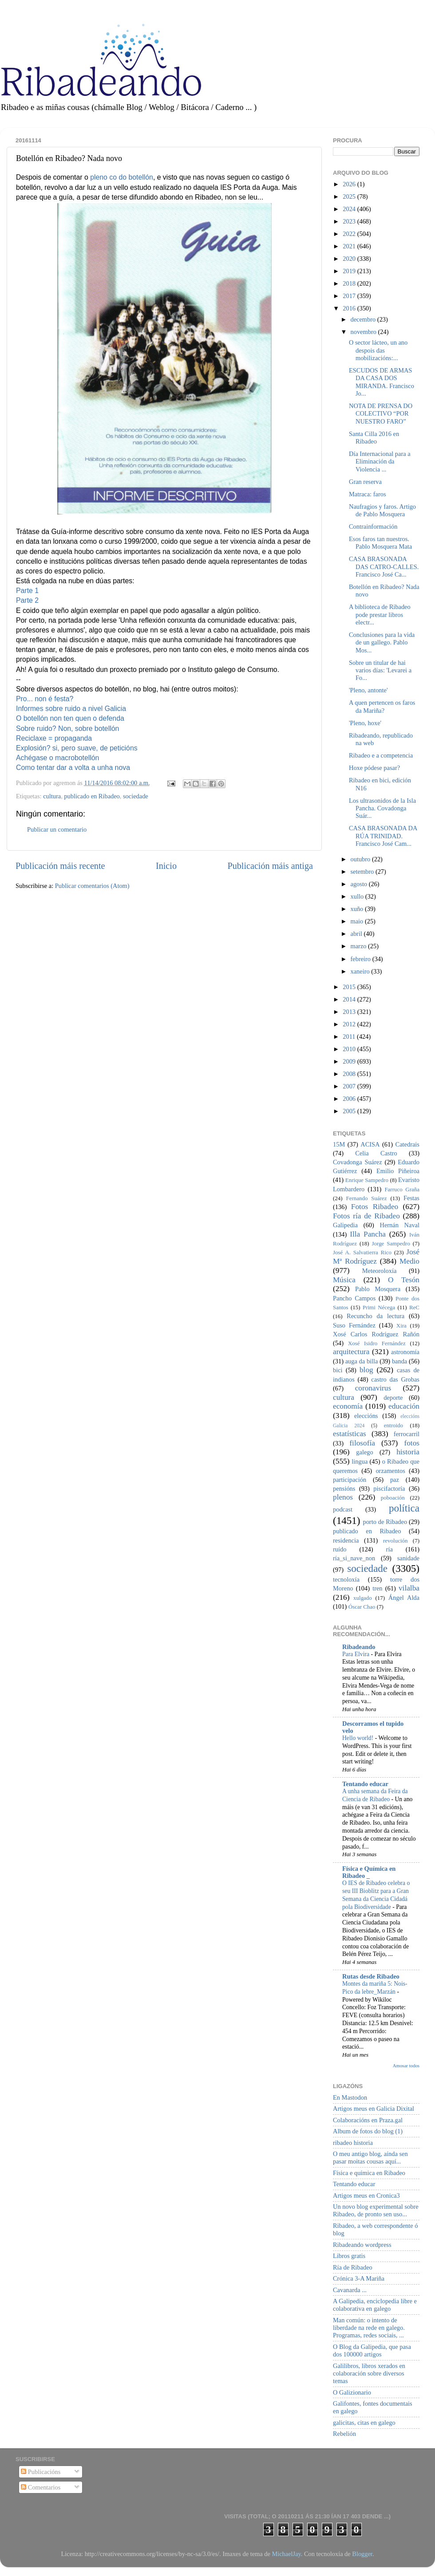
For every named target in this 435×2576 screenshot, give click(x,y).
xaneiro (361, 971)
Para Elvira (356, 1654)
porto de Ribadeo (385, 1521)
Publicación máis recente (60, 866)
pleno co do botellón (121, 177)
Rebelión (344, 2433)
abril (357, 933)
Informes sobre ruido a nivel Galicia (71, 708)
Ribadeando (358, 1646)
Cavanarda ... (350, 2289)
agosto (360, 883)
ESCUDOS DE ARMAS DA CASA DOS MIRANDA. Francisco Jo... (381, 382)
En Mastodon (350, 2097)
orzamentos (390, 1470)
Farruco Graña (401, 1189)
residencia (346, 1540)
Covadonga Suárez (357, 1162)
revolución (395, 1540)
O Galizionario (352, 2392)
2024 (350, 208)
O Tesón (403, 1280)
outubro (361, 859)
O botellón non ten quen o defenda (70, 718)
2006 (350, 1098)
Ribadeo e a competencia (381, 755)
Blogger (362, 2553)
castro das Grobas (395, 1379)
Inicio (166, 866)
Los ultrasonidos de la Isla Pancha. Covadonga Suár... (382, 808)
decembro (364, 319)
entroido (393, 1425)
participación (349, 1479)
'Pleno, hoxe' (365, 722)
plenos (343, 1497)
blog (366, 1370)
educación (403, 1406)
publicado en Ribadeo (91, 796)
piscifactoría (389, 1488)
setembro (363, 871)
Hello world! (358, 1738)
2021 (350, 246)
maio (358, 921)
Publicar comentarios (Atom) (92, 885)
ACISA (370, 1144)
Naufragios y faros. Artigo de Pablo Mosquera (382, 510)
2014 (350, 999)
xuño (358, 908)
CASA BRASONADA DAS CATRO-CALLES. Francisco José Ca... (384, 566)
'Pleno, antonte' (368, 690)
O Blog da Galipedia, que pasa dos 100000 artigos (372, 2350)
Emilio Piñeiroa (397, 1170)
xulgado (362, 1597)
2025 (350, 196)
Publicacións (40, 2471)
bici (338, 1370)
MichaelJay (286, 2553)
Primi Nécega (379, 1307)
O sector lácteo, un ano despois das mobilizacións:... (378, 350)
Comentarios (40, 2487)
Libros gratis (349, 2255)
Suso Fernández (354, 1325)
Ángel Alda (403, 1597)
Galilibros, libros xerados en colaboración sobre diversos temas (369, 2373)
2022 (350, 233)
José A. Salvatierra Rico (362, 1252)
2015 (350, 986)
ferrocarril (406, 1433)
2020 (350, 258)
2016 (350, 308)
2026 (350, 184)
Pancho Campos (354, 1298)
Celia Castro (376, 1153)
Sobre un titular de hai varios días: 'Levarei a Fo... (380, 670)
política (404, 1508)
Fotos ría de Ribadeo (366, 1216)
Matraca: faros (367, 494)
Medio (409, 1261)
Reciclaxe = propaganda (54, 738)
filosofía (362, 1443)
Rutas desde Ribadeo (370, 1976)
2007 (350, 1086)
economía (348, 1406)
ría (389, 1549)
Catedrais (407, 1144)
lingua (360, 1461)
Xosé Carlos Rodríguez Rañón (376, 1334)
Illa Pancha (368, 1234)
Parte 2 (27, 600)
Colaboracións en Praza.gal (368, 2120)
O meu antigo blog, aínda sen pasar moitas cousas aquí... (370, 2157)
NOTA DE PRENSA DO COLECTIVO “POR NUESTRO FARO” (380, 413)
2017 (350, 295)
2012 (350, 1024)
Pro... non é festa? (44, 699)
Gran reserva (365, 481)
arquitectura (351, 1351)
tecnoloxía (346, 1579)
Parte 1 (27, 590)
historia (407, 1452)
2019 (350, 271)
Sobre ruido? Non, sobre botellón (67, 728)
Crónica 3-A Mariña (358, 2278)
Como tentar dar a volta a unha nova (73, 767)
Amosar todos (406, 2065)
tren (377, 1588)
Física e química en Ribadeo (369, 2172)
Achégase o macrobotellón (57, 758)
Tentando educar (365, 1783)
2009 (350, 1061)
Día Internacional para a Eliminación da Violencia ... (380, 461)
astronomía (405, 1351)
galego (364, 1452)
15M (339, 1144)
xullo (358, 896)
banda (399, 1361)
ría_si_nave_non (354, 1558)
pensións (344, 1488)
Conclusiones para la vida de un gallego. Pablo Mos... (382, 642)
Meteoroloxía (379, 1270)
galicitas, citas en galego (364, 2422)
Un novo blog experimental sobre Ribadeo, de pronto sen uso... (376, 2210)
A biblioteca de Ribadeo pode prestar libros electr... (380, 614)
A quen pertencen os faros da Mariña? (382, 706)
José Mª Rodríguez (376, 1256)
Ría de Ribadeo (352, 2267)
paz (394, 1479)
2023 (350, 221)
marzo (359, 946)
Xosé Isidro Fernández (377, 1343)
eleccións (366, 1415)
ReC (414, 1307)
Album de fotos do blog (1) (368, 2131)
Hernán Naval (400, 1225)
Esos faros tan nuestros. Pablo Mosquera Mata (380, 542)
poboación (393, 1497)
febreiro (361, 958)
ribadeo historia (353, 2142)
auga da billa (361, 1361)
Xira (401, 1325)
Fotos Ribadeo (374, 1206)
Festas (411, 1198)
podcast (342, 1509)
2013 (350, 1011)
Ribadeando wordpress (362, 2244)
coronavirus (373, 1388)
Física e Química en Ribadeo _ (368, 1872)
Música (344, 1280)
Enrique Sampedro (366, 1180)
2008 (350, 1073)
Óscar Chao (362, 1606)
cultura (52, 796)
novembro (364, 331)
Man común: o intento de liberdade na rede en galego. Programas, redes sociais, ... (369, 2328)
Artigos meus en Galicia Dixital (373, 2108)
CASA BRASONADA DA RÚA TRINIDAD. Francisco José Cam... (383, 836)
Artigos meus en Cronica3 (366, 2195)
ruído (339, 1549)
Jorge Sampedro (391, 1243)
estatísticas (349, 1433)
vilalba (409, 1588)
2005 (350, 1111)
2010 (350, 1048)
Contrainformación (373, 526)
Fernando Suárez (366, 1198)
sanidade (408, 1558)
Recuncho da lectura (375, 1315)
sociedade (135, 796)
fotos (411, 1443)
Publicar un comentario (57, 829)
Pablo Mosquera (377, 1288)
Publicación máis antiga (270, 866)
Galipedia (345, 1225)
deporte (393, 1397)
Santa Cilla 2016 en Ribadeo (374, 437)
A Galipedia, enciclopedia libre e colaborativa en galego (375, 2304)
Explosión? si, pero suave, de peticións (77, 748)
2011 (350, 1036)
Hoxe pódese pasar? (374, 767)
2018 (350, 283)
